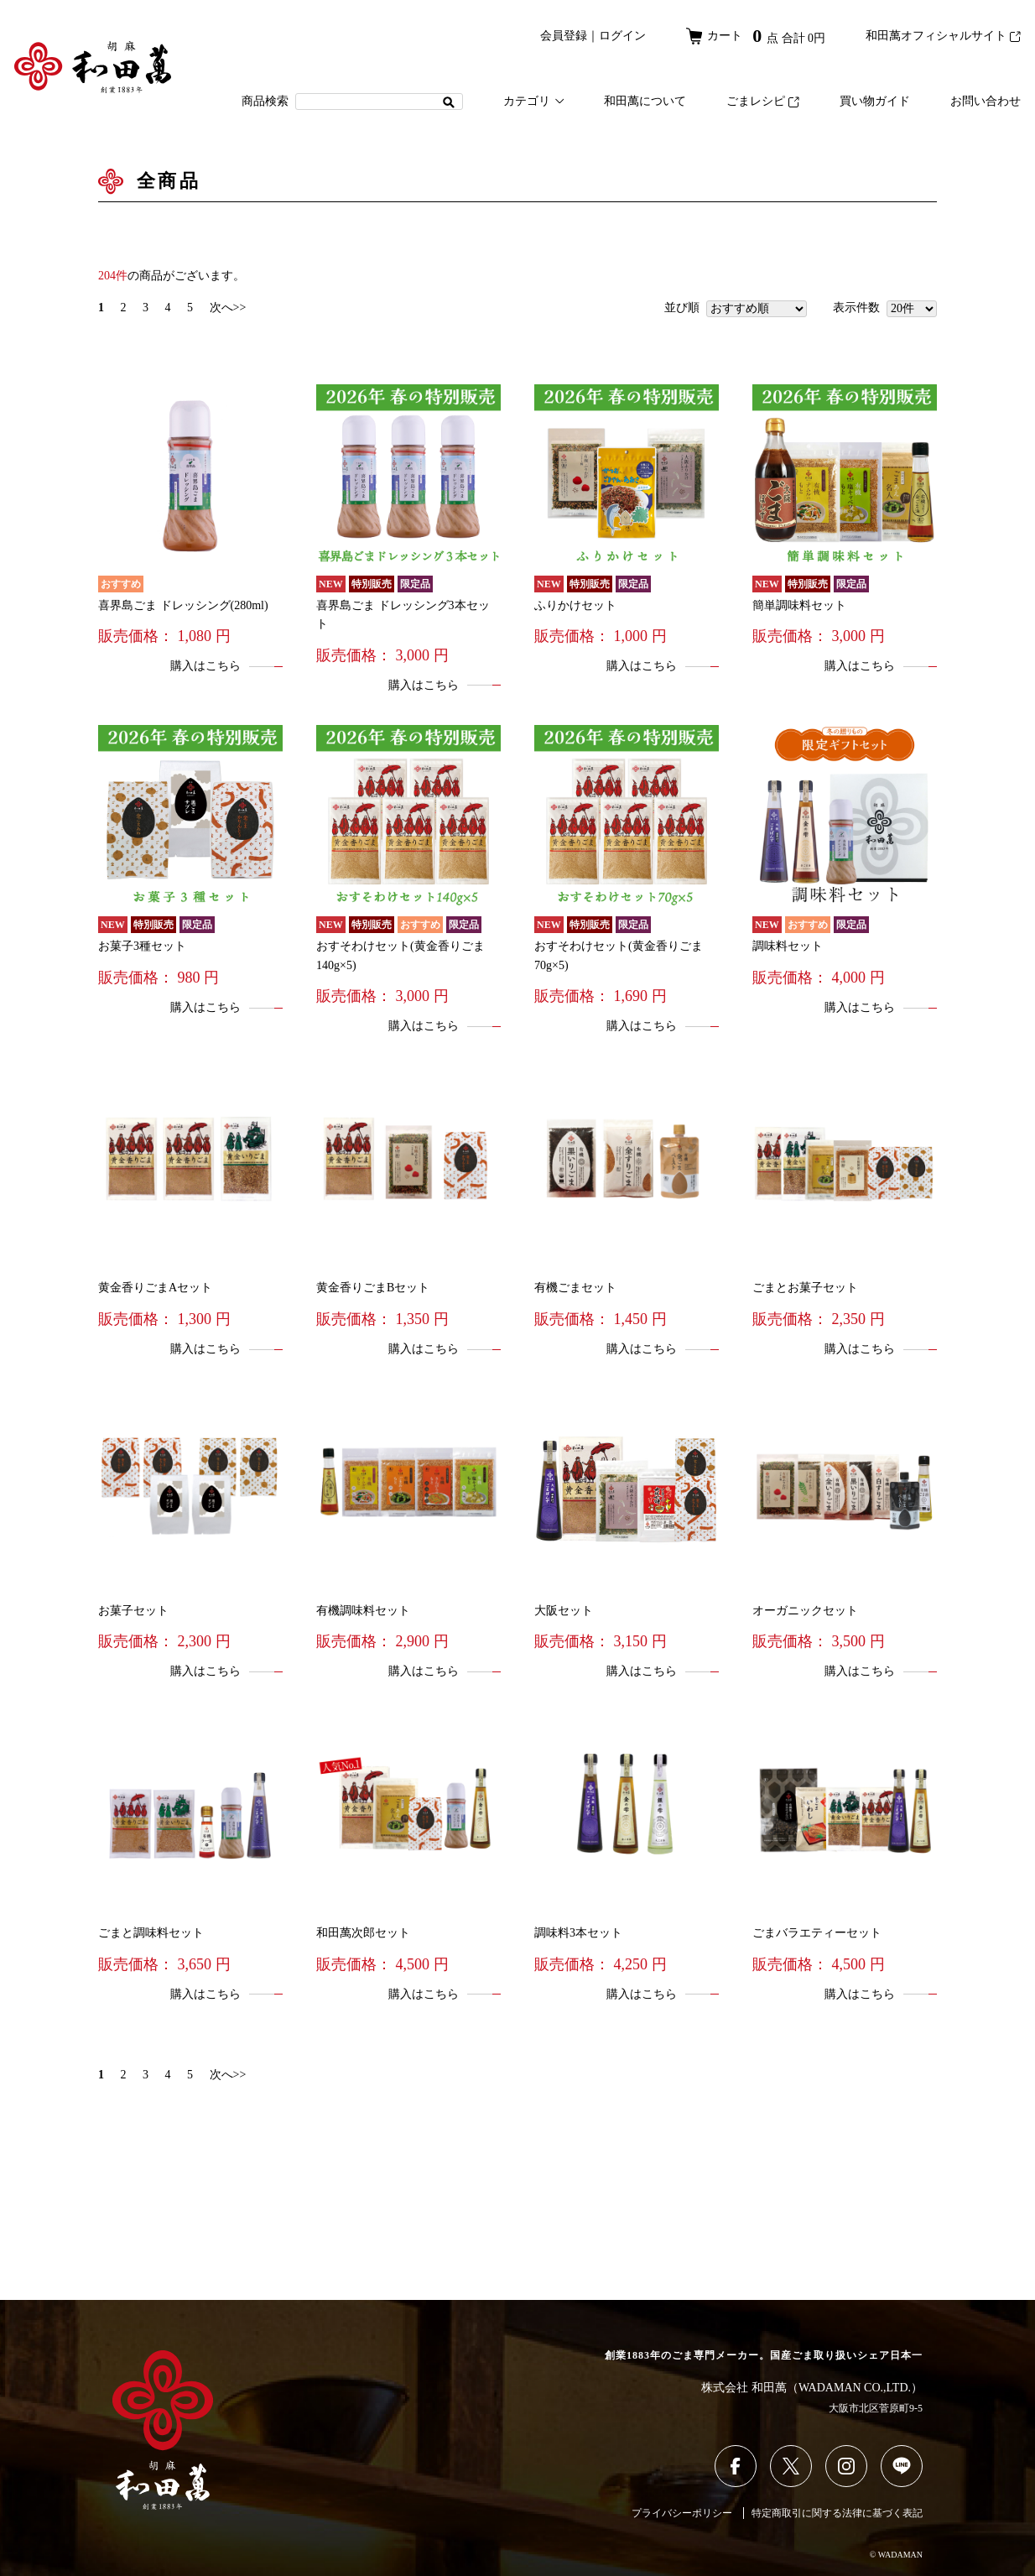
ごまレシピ (762, 101)
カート (755, 35)
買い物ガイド (875, 101)
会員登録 (563, 35)
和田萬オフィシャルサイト (943, 35)
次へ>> (228, 307)
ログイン (622, 35)
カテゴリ (533, 101)
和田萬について (645, 101)
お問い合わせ (985, 101)
